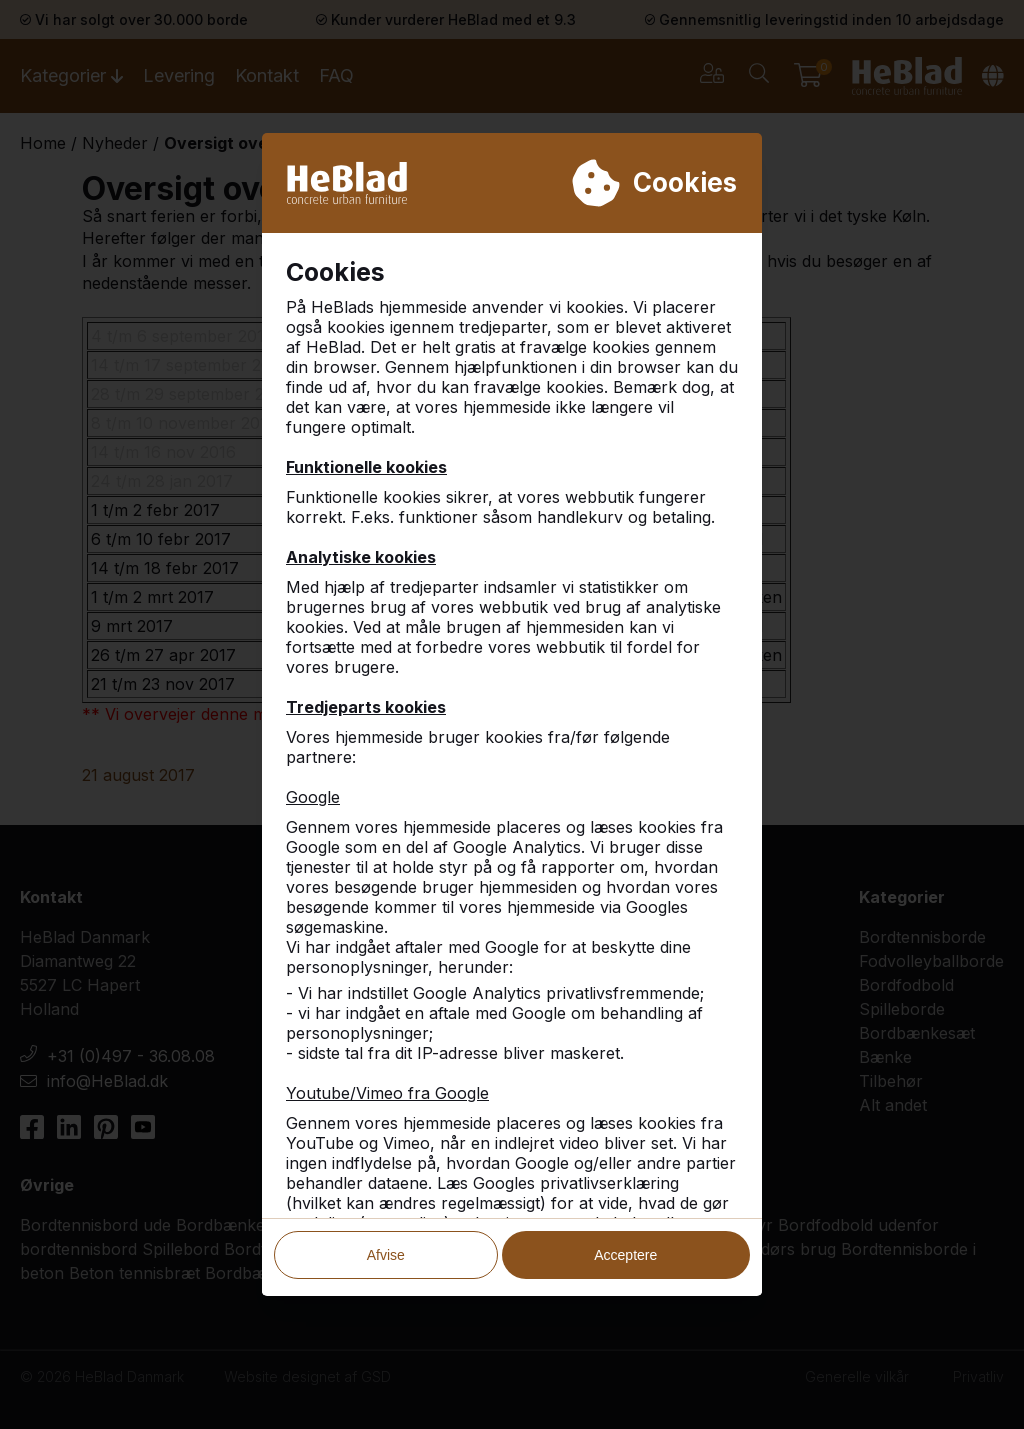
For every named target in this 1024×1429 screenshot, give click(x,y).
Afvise (386, 1246)
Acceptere (625, 1246)
